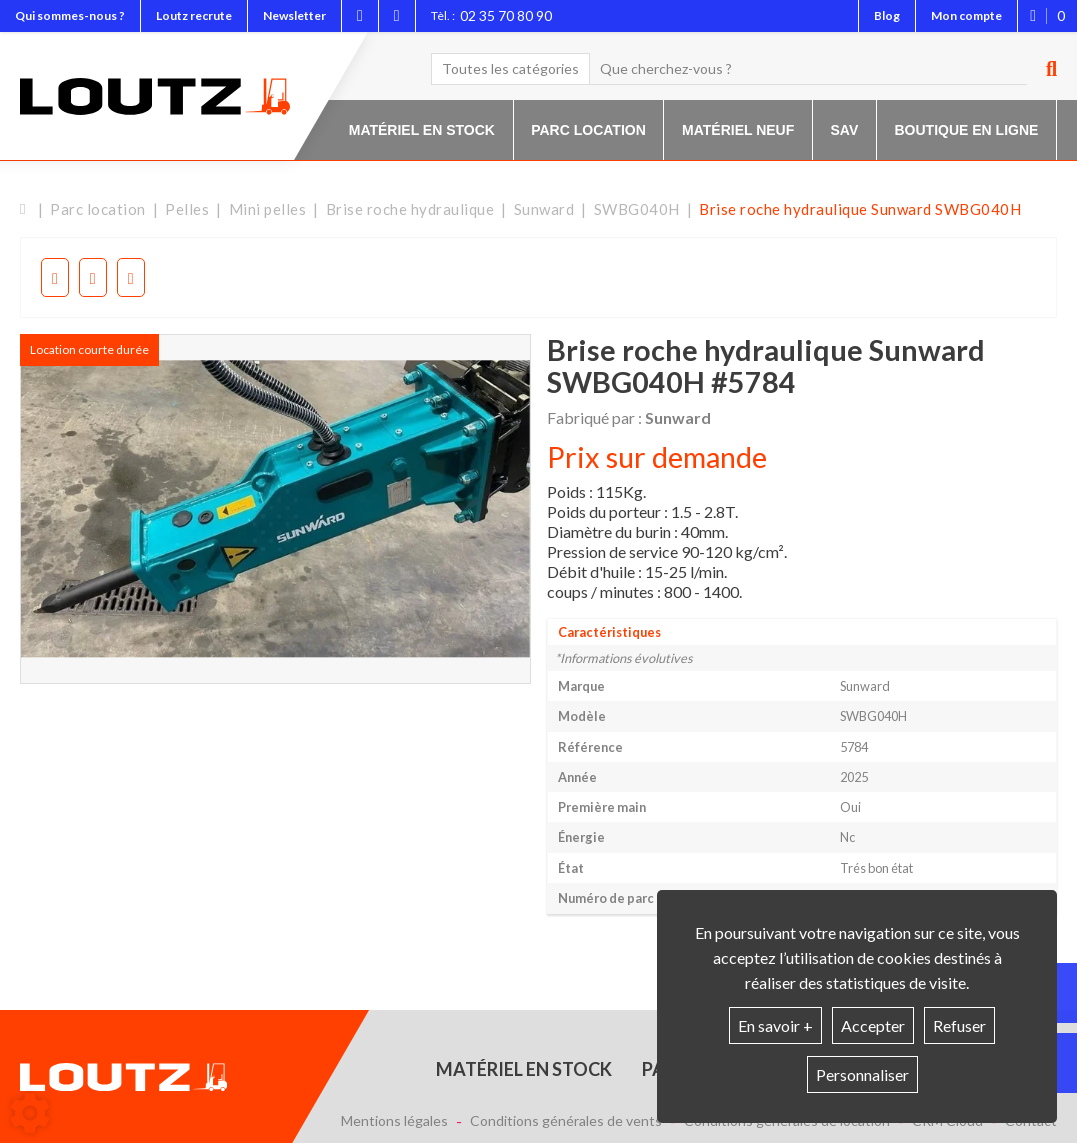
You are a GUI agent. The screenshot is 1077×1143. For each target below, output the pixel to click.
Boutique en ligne (967, 130)
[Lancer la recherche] (1044, 69)
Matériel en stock (422, 130)
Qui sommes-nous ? (70, 15)
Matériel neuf (738, 130)
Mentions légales (394, 1121)
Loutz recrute (194, 15)
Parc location (588, 130)
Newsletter (294, 15)
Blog (887, 15)
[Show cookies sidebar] (30, 1113)
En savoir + (775, 1025)
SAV (845, 130)
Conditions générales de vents (566, 1121)
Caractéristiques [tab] (609, 632)
